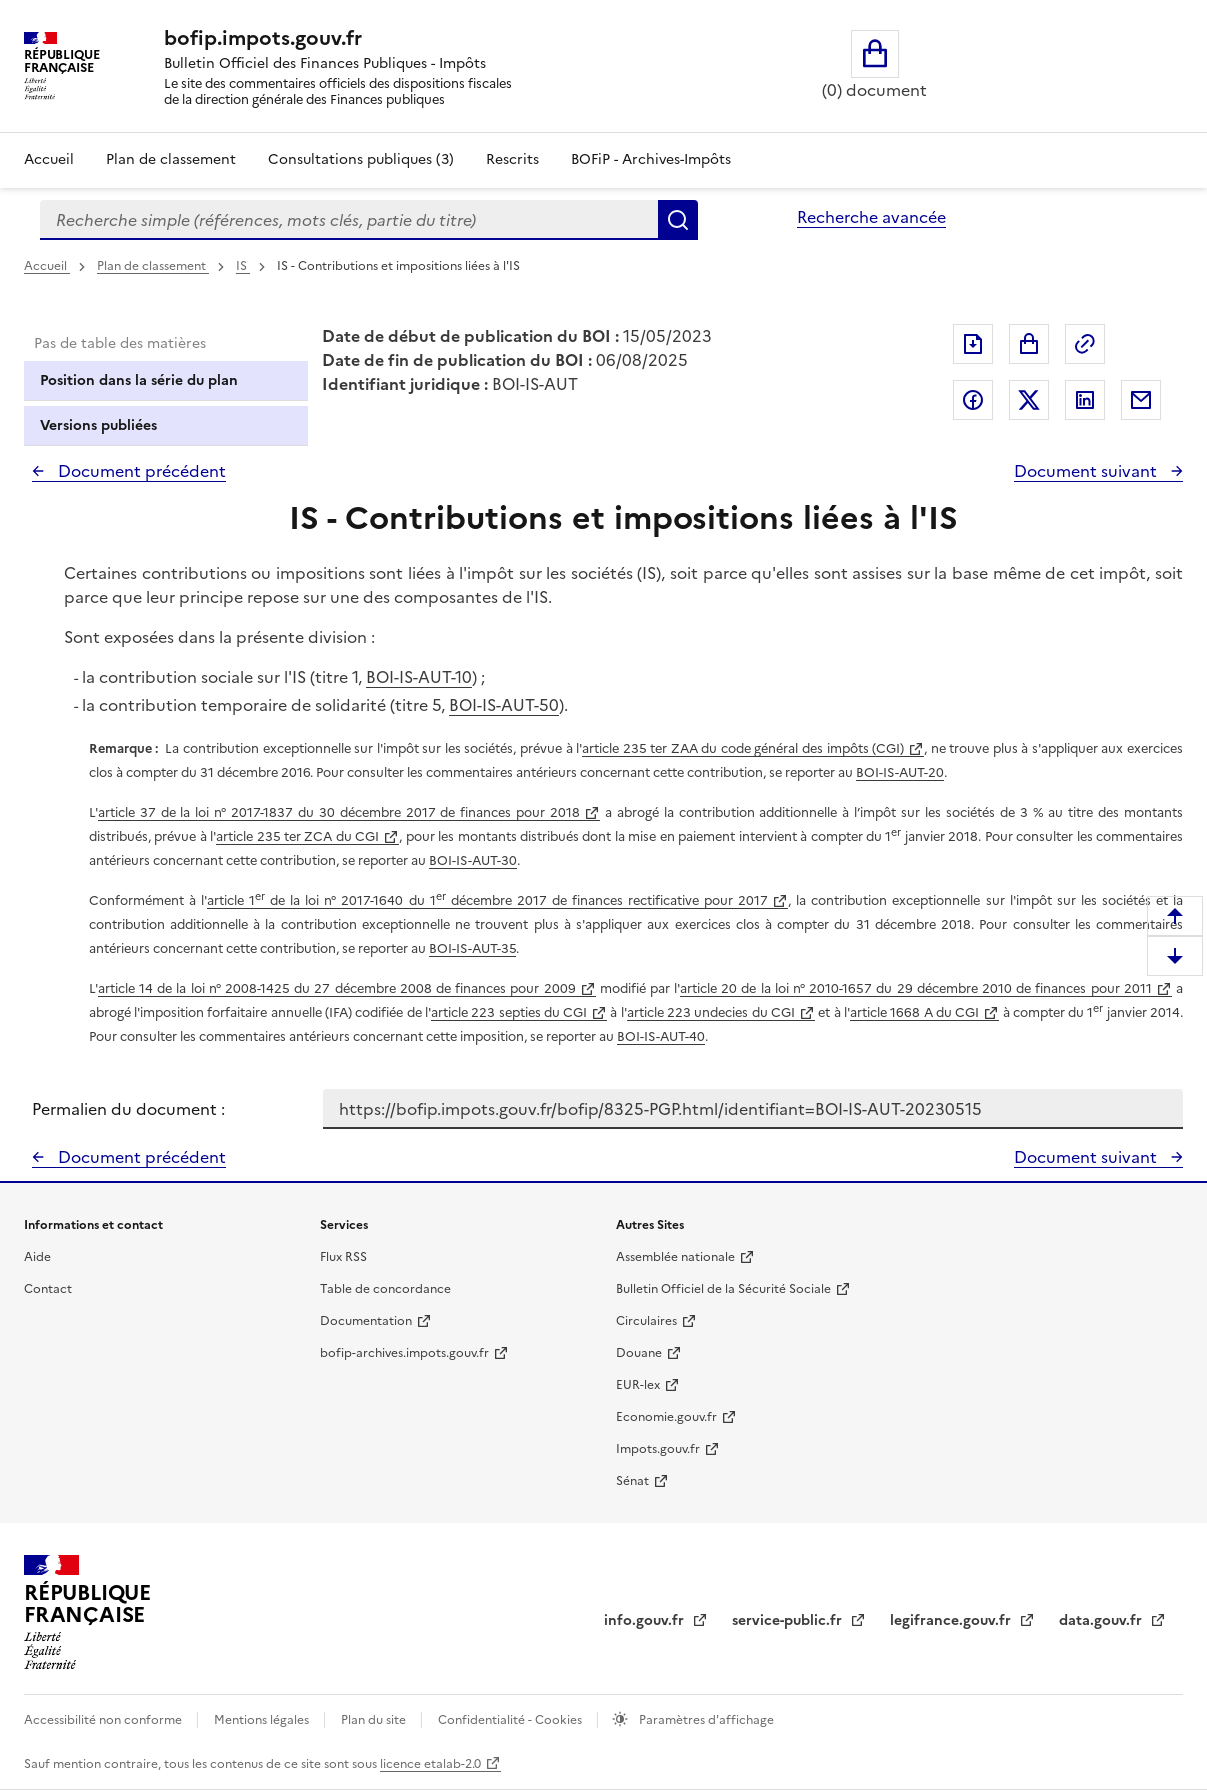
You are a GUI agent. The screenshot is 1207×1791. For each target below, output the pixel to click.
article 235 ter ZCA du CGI (297, 836)
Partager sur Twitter (1029, 400)
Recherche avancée (871, 217)
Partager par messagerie (1141, 400)
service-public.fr (789, 1620)
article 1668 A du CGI (914, 1012)
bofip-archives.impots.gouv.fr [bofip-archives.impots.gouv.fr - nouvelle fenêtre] (404, 1353)
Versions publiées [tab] (98, 425)
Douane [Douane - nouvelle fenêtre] (639, 1353)
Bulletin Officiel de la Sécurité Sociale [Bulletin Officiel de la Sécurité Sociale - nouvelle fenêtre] (723, 1289)
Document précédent (140, 471)
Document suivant (1087, 471)
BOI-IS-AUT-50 (504, 705)
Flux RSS (343, 1257)
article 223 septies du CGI (509, 1012)
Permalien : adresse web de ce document (1085, 344)
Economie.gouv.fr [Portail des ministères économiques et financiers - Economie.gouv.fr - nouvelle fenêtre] (666, 1417)
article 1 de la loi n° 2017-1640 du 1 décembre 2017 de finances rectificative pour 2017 (487, 900)
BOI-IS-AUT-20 (900, 772)
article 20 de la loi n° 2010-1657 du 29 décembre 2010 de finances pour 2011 (916, 988)
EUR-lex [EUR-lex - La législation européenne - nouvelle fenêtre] (638, 1385)
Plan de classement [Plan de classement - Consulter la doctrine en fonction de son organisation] (171, 159)
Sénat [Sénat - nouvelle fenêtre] (632, 1481)
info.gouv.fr (646, 1620)
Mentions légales (263, 1720)
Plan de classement (153, 266)
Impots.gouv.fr (658, 1449)
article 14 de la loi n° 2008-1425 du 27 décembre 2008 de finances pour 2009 (337, 988)
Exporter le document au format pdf (973, 344)
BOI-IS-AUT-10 (419, 677)
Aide (37, 1257)
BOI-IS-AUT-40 (661, 1036)
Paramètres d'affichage (705, 1720)
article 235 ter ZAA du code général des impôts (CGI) (743, 748)
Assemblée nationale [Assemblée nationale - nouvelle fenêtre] (675, 1257)
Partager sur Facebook (973, 400)
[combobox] (349, 220)
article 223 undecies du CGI (711, 1012)
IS (243, 266)
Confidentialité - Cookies (511, 1720)
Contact (48, 1289)
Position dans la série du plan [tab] (139, 380)
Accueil (49, 159)
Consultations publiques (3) (361, 159)
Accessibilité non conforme (104, 1720)
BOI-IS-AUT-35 (472, 948)
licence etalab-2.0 (430, 1764)
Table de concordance (385, 1289)
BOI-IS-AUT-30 (473, 860)
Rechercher (678, 220)
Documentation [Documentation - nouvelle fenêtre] (366, 1321)
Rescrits (512, 159)
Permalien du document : (128, 1109)
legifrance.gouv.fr (952, 1620)
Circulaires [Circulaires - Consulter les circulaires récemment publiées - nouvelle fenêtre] (646, 1321)
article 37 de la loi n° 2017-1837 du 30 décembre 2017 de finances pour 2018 (339, 812)
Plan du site (375, 1720)
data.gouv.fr (1102, 1620)
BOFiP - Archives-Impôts (651, 159)
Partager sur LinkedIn (1085, 400)
